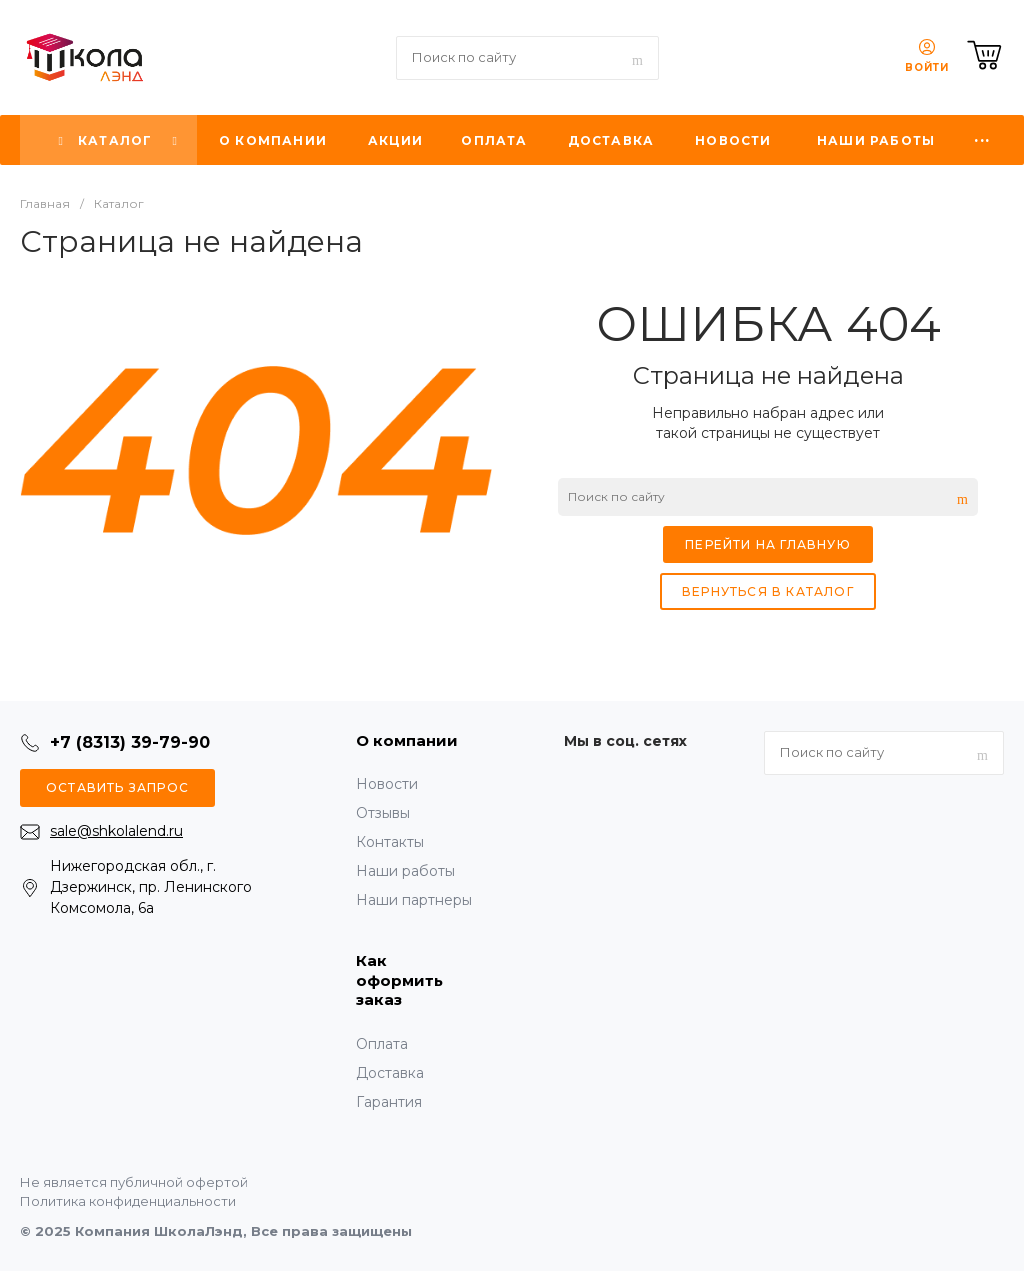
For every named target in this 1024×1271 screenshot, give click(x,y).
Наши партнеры (414, 900)
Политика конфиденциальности (128, 1201)
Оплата (382, 1044)
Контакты (390, 842)
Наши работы (405, 871)
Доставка (390, 1073)
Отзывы (383, 813)
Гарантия (389, 1102)
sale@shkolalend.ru (116, 831)
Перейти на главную (768, 544)
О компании (407, 740)
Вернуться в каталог (768, 591)
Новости (387, 784)
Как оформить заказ (399, 980)
